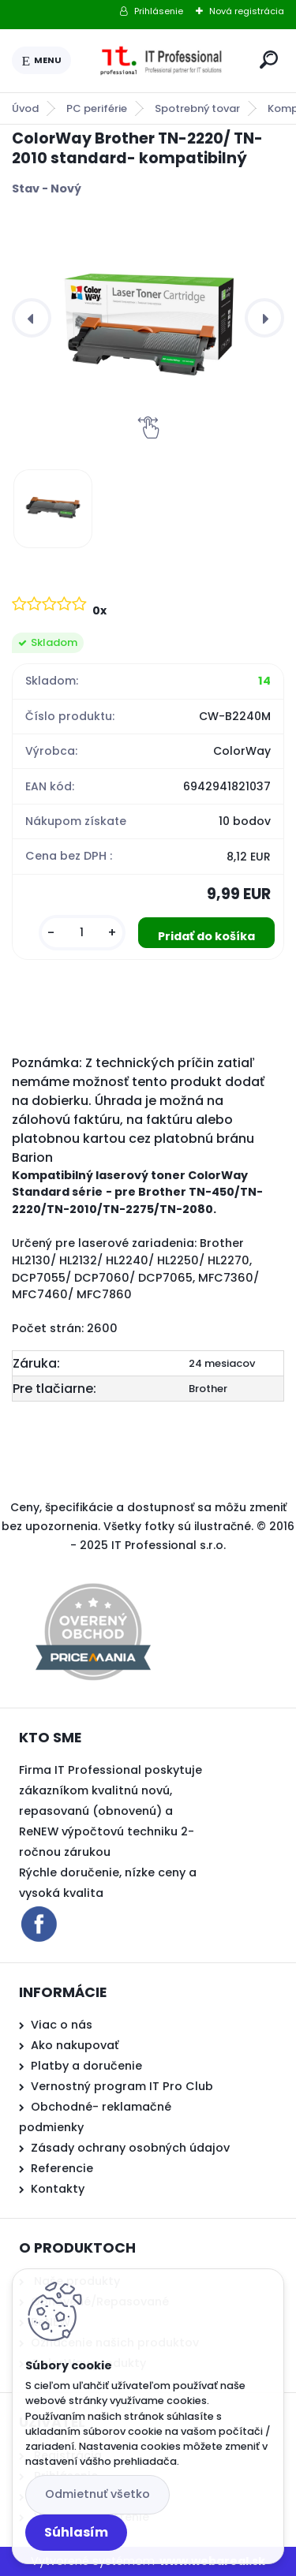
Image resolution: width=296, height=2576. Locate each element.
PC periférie (96, 108)
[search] (268, 59)
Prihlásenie (158, 11)
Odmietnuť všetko (97, 2494)
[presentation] (31, 318)
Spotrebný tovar (197, 108)
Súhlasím (76, 2532)
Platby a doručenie (86, 2066)
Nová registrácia (246, 11)
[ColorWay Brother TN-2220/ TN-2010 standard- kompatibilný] (148, 318)
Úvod (25, 108)
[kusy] (82, 932)
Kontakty (57, 2189)
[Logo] (162, 61)
